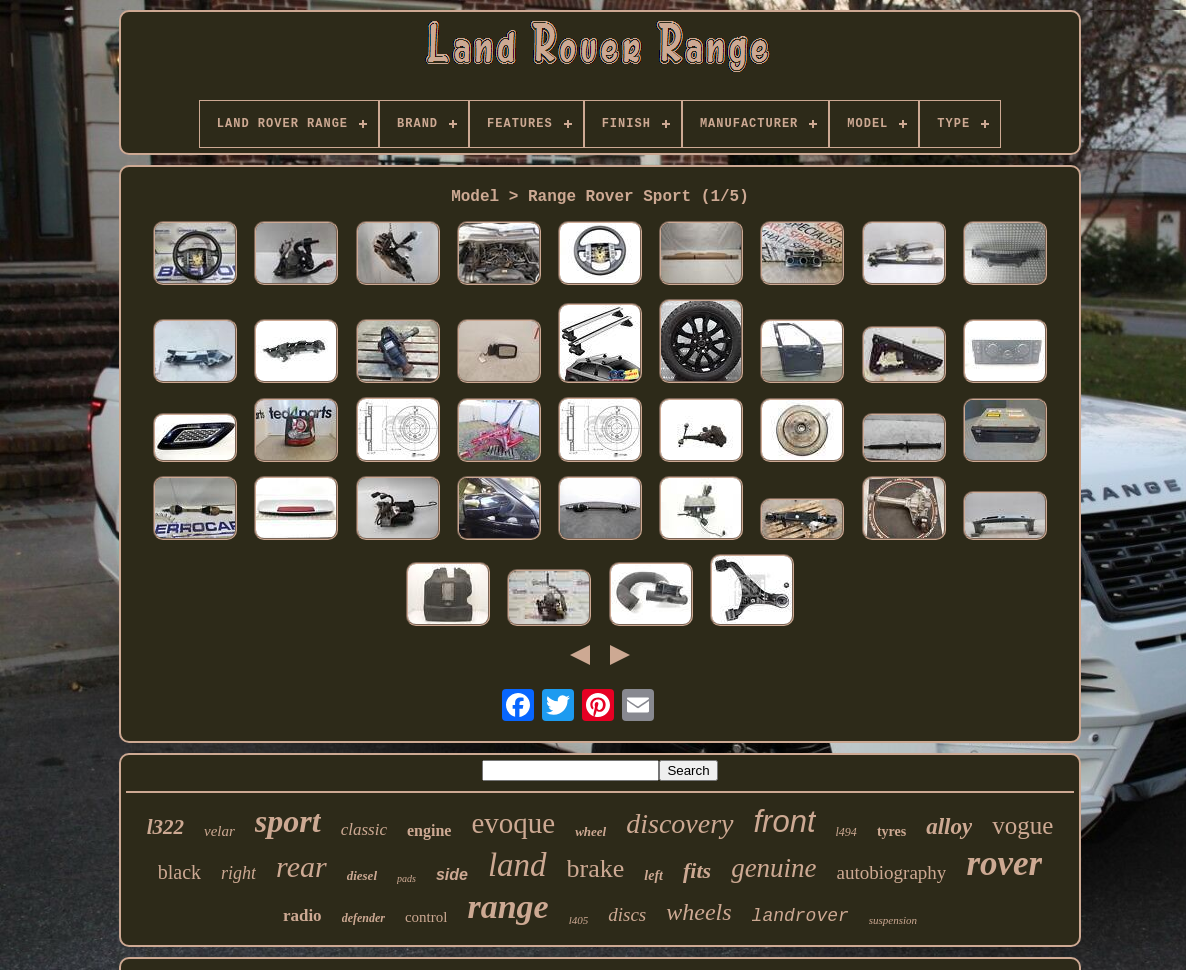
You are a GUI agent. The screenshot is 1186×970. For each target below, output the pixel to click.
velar (219, 831)
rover (1004, 863)
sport (288, 821)
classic (364, 829)
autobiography (892, 872)
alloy (949, 826)
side (452, 874)
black (179, 872)
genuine (773, 868)
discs (627, 914)
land (517, 865)
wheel (590, 831)
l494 (846, 832)
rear (301, 866)
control (426, 917)
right (238, 873)
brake (596, 868)
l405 (579, 920)
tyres (891, 831)
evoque (513, 823)
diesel (362, 875)
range (507, 906)
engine (429, 830)
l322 (165, 827)
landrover (800, 916)
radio (302, 915)
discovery (679, 823)
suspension (893, 920)
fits (697, 870)
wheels (698, 912)
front (785, 821)
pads (406, 878)
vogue (1022, 825)
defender (363, 918)
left (653, 875)
